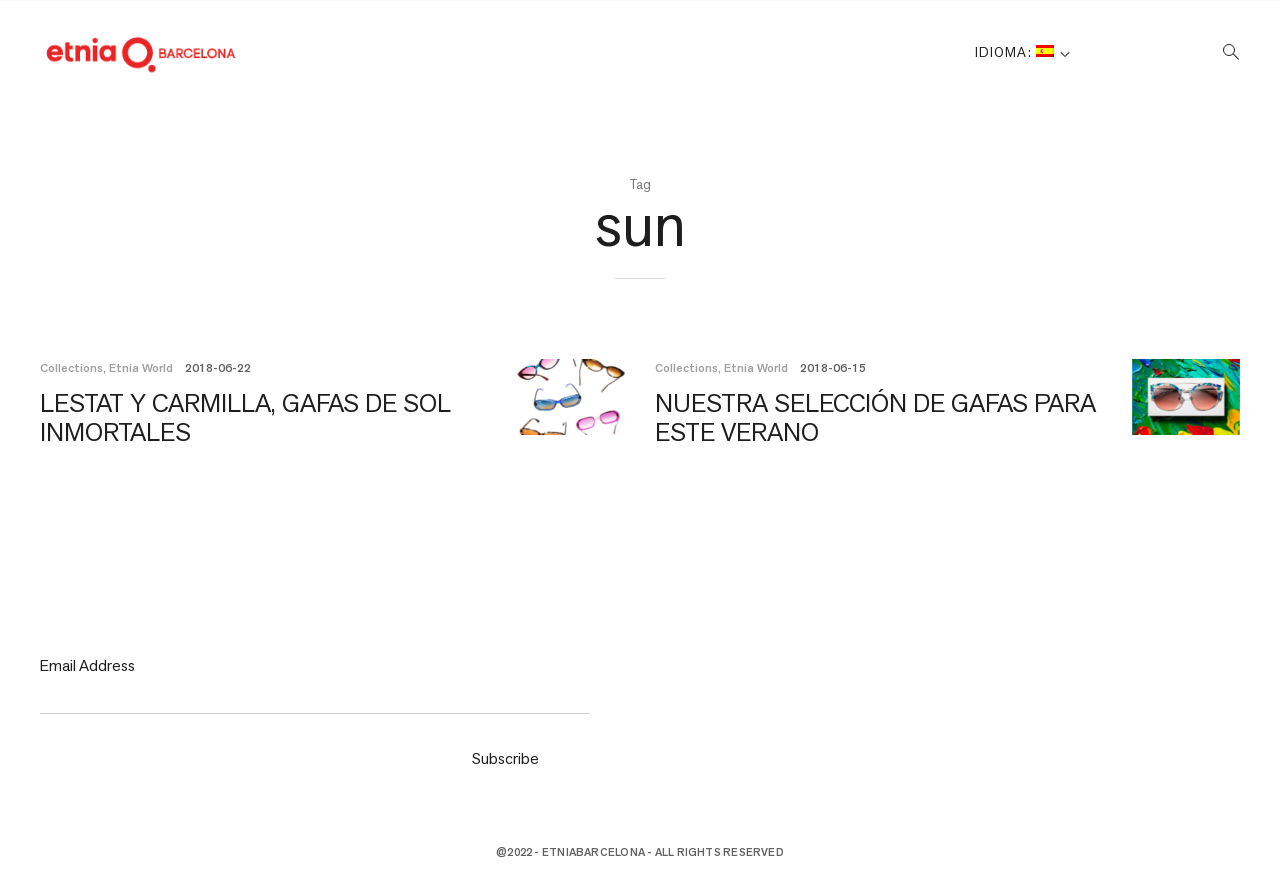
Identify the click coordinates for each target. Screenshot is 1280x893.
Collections (71, 368)
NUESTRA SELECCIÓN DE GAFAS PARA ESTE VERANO (812, 417)
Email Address (87, 665)
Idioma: (1014, 52)
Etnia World (141, 368)
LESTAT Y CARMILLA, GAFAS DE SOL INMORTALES (218, 417)
